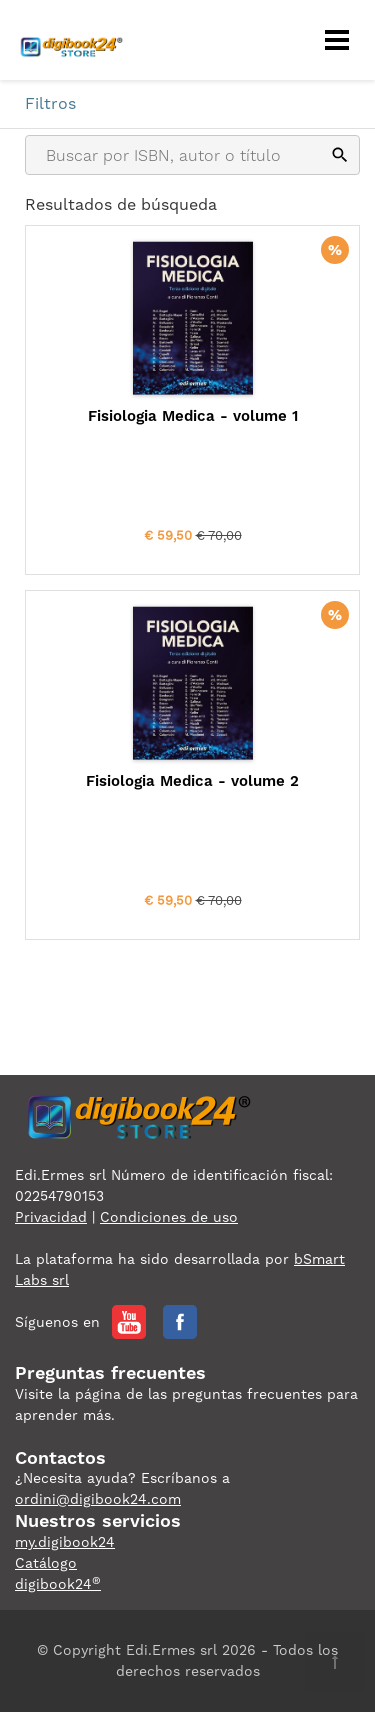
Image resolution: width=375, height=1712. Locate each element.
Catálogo (46, 1563)
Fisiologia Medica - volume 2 (192, 781)
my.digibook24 (65, 1542)
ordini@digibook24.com (98, 1499)
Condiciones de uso (169, 1217)
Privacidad (51, 1217)
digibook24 (58, 1584)
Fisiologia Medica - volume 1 (193, 416)
